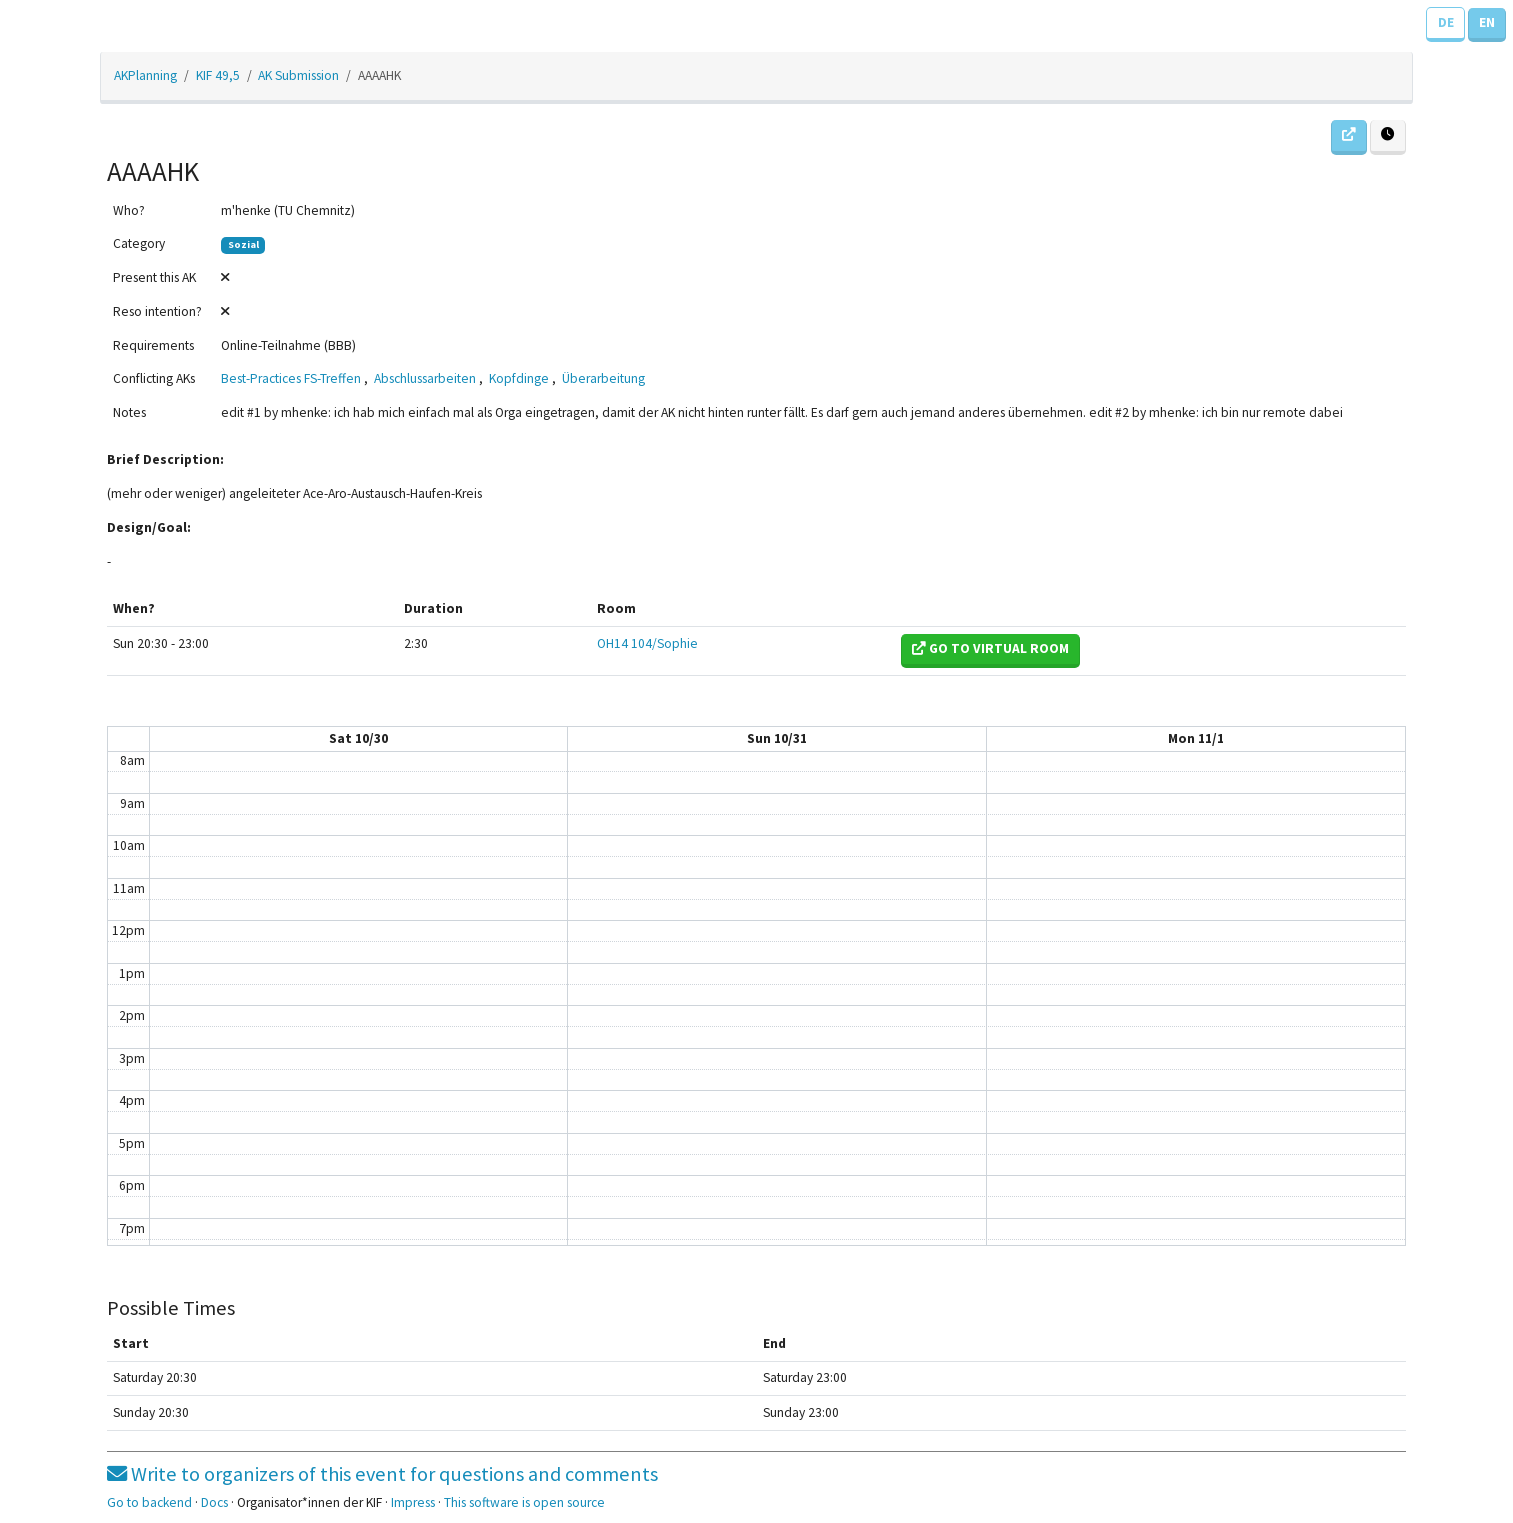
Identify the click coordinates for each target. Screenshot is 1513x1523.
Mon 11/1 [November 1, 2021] (1196, 738)
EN (1487, 22)
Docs (214, 1502)
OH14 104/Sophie (647, 643)
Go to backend (149, 1502)
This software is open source (524, 1502)
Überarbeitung (603, 378)
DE (1446, 22)
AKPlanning (145, 75)
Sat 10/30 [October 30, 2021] (358, 738)
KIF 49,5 (218, 75)
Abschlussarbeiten (425, 378)
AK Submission (298, 75)
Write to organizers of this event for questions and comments (382, 1474)
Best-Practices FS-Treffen (291, 378)
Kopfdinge (519, 378)
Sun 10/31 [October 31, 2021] (777, 738)
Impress (413, 1502)
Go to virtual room (990, 648)
